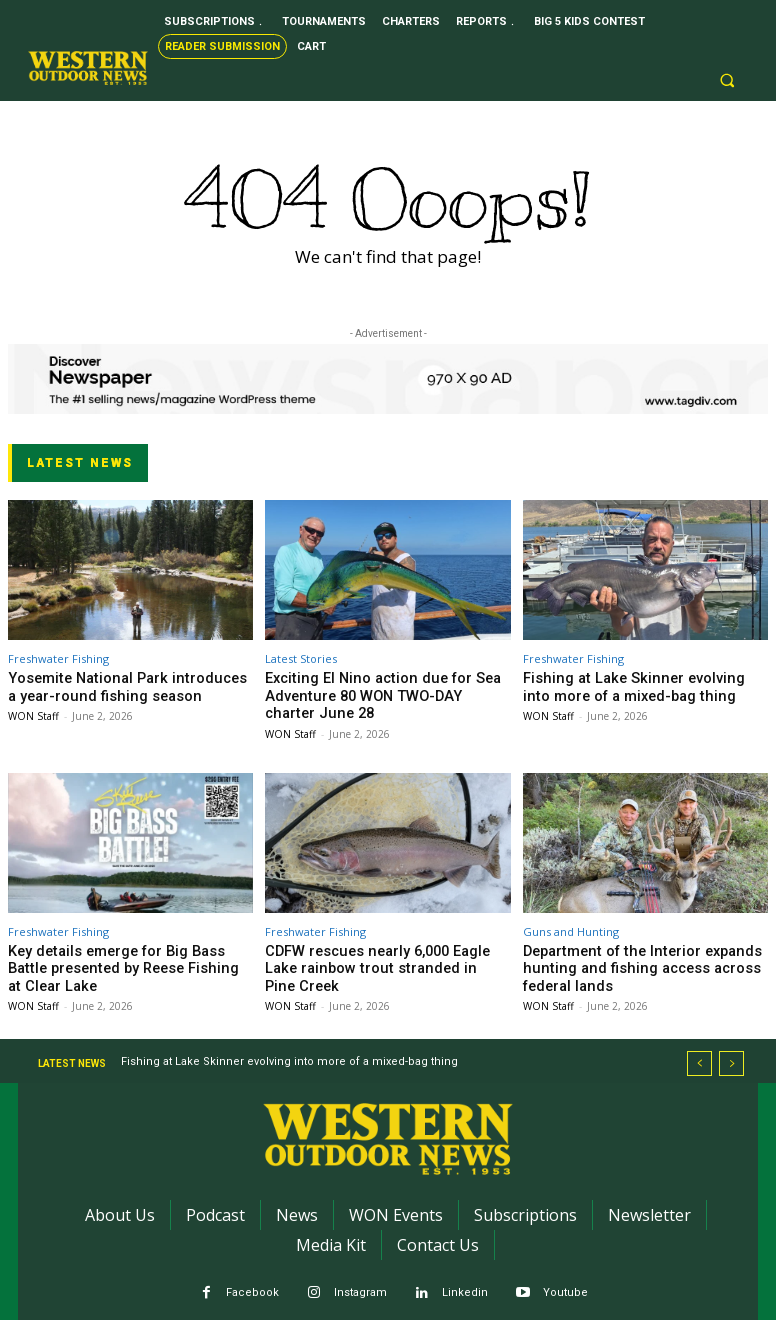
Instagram (360, 1281)
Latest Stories (301, 658)
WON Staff (33, 712)
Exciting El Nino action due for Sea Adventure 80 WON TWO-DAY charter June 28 (374, 693)
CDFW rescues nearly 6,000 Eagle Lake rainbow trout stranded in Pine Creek (380, 952)
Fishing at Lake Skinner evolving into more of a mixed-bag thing (629, 685)
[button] (728, 81)
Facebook (252, 1281)
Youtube (565, 1281)
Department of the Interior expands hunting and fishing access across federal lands (628, 960)
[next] (731, 1052)
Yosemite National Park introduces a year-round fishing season (116, 685)
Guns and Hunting (571, 925)
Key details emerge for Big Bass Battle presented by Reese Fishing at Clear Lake (122, 960)
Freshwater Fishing (58, 658)
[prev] (699, 1052)
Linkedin (465, 1281)
